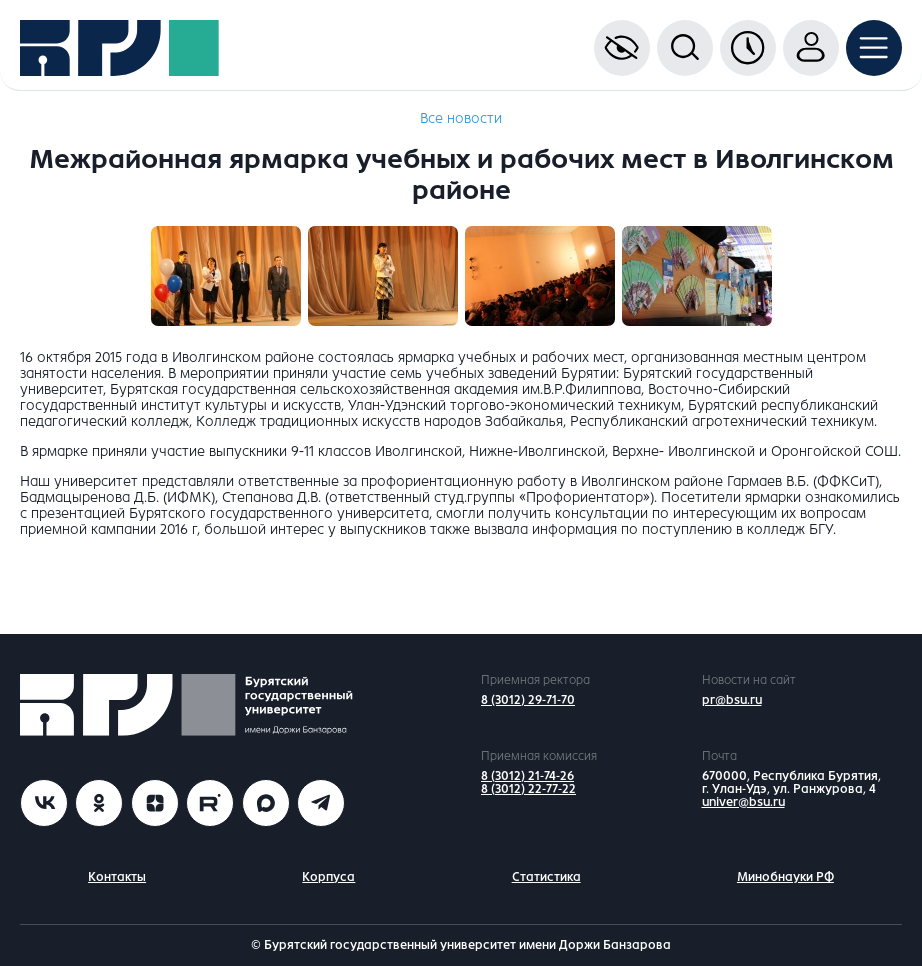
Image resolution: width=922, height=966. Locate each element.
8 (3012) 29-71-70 (528, 700)
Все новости (461, 118)
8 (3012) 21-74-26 (527, 776)
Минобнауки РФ (785, 877)
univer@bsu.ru (743, 802)
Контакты (117, 877)
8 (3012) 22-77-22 (528, 789)
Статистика (546, 877)
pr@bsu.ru (732, 700)
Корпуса (328, 877)
